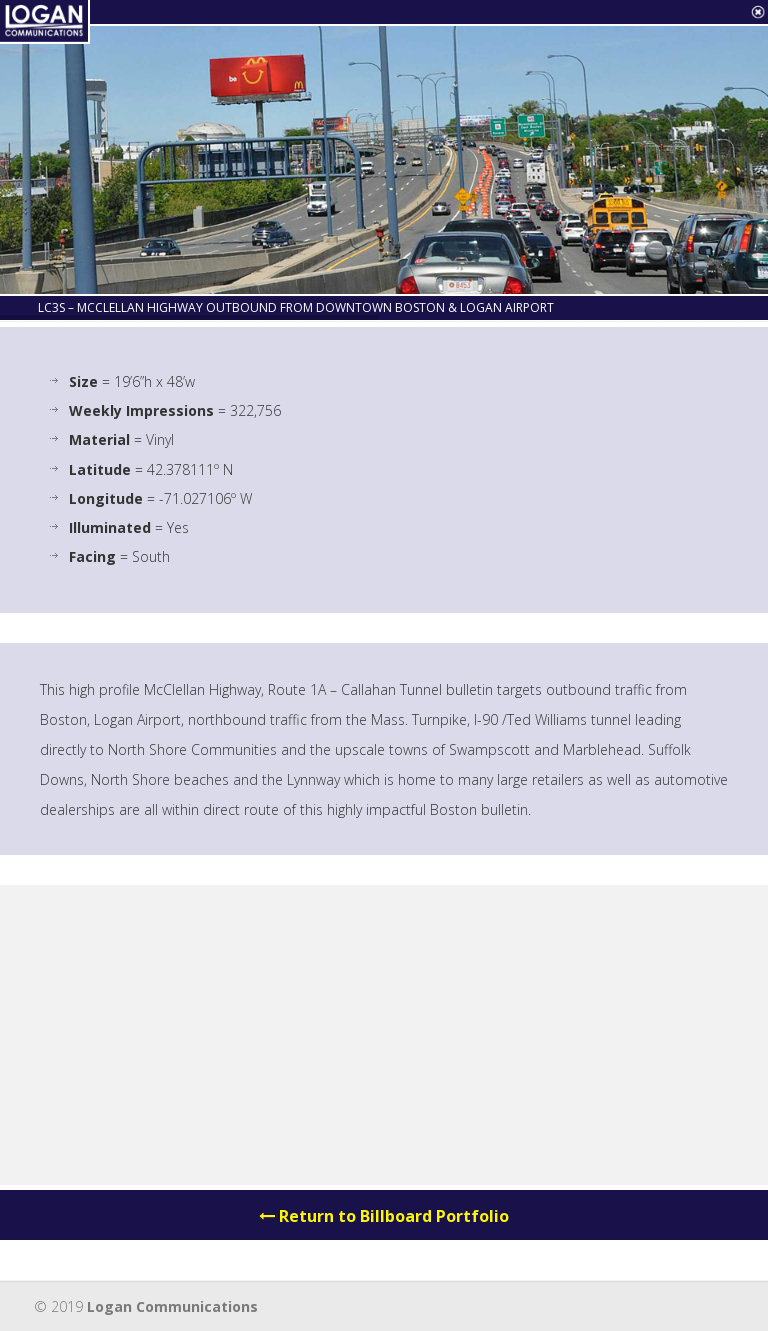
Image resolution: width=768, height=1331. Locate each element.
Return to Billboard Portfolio (384, 1216)
